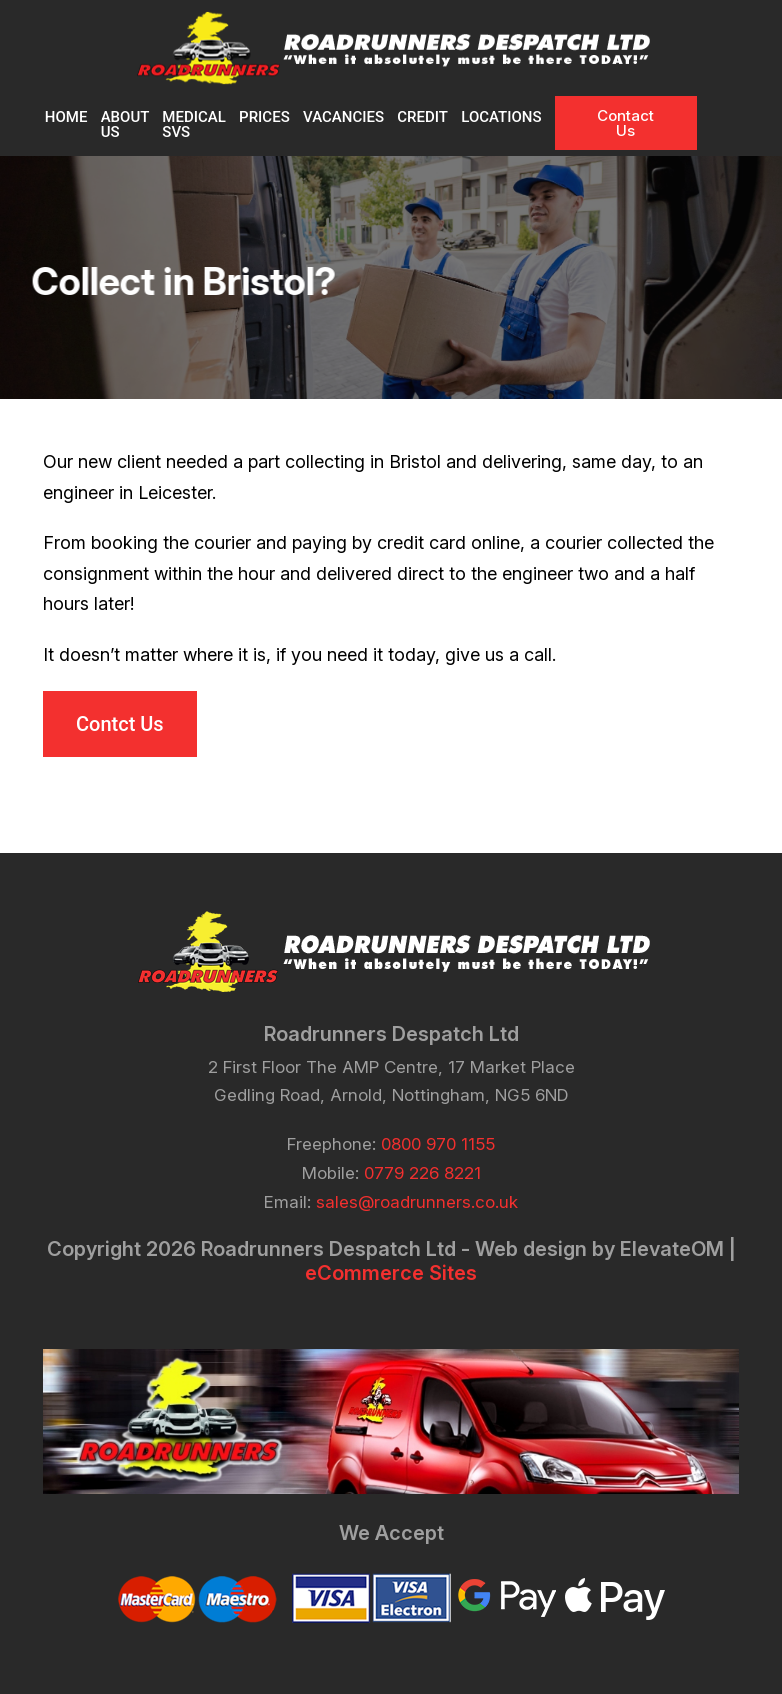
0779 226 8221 (422, 1171)
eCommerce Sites (391, 1271)
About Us (125, 124)
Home (64, 117)
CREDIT (461, 117)
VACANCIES (380, 117)
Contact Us (668, 123)
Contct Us (120, 722)
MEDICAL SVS (208, 124)
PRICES (300, 117)
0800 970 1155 (438, 1142)
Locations (542, 117)
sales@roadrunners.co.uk (417, 1200)
